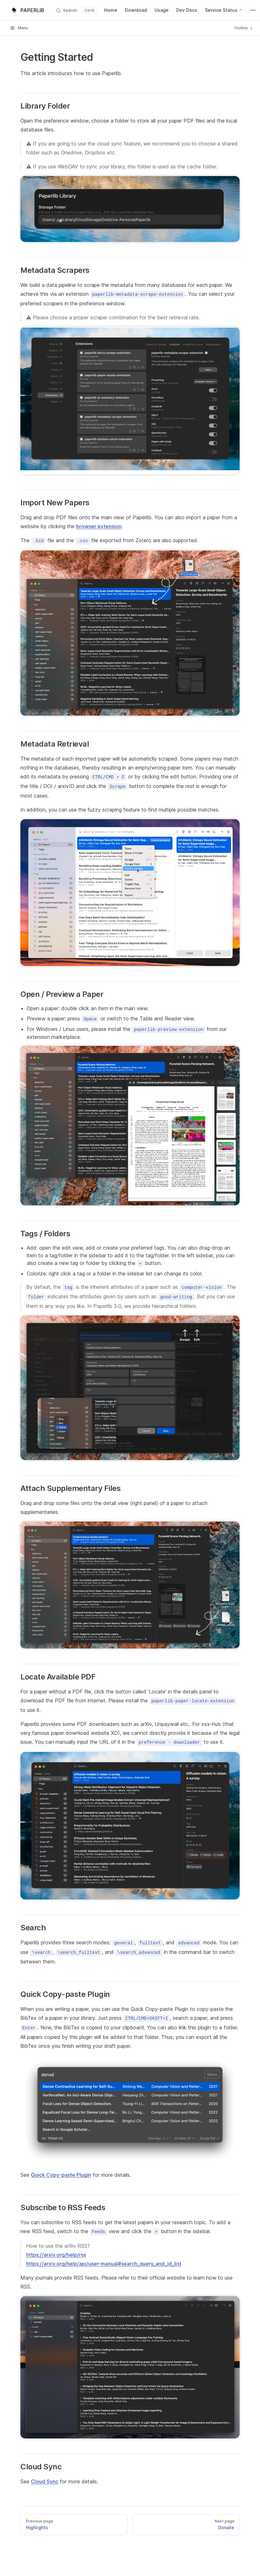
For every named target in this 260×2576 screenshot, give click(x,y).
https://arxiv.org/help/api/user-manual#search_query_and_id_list (103, 2263)
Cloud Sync (44, 2481)
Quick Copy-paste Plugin (61, 2175)
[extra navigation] (253, 10)
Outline (244, 28)
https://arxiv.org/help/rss (56, 2255)
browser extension (98, 526)
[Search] (76, 10)
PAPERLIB (27, 10)
